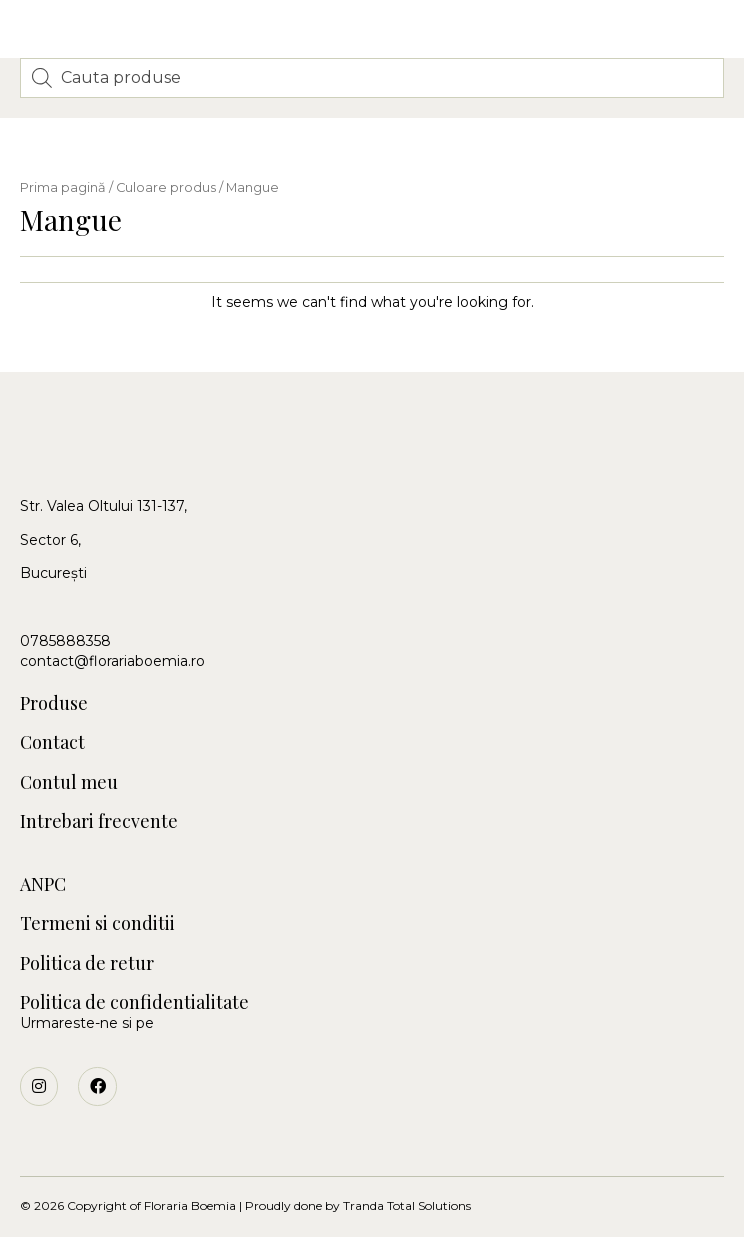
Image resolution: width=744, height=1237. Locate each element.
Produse (54, 703)
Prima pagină (63, 187)
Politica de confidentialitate (134, 1002)
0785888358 (65, 641)
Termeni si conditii (97, 923)
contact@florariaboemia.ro (112, 661)
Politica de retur (87, 963)
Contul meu (69, 782)
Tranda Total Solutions (407, 1205)
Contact (52, 742)
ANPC (43, 884)
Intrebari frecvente (99, 821)
